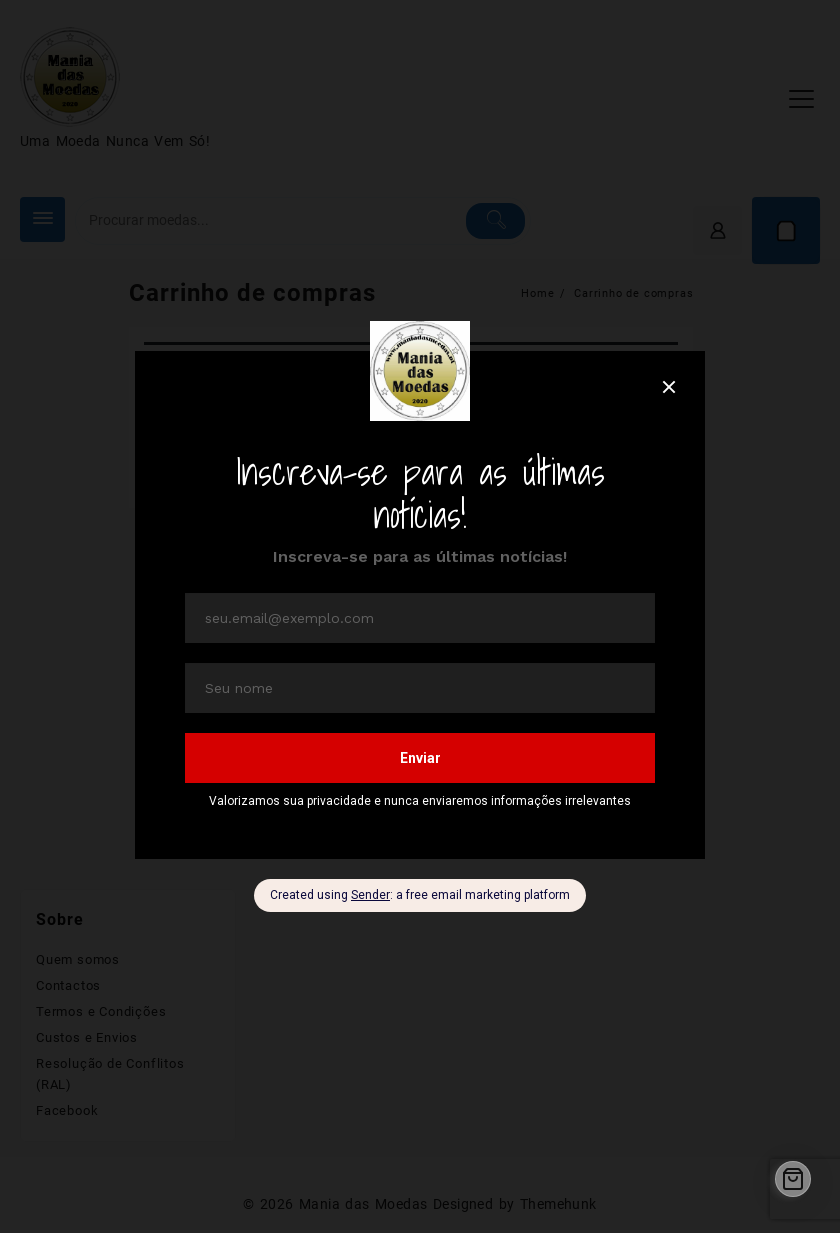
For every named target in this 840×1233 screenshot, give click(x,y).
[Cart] (793, 1179)
